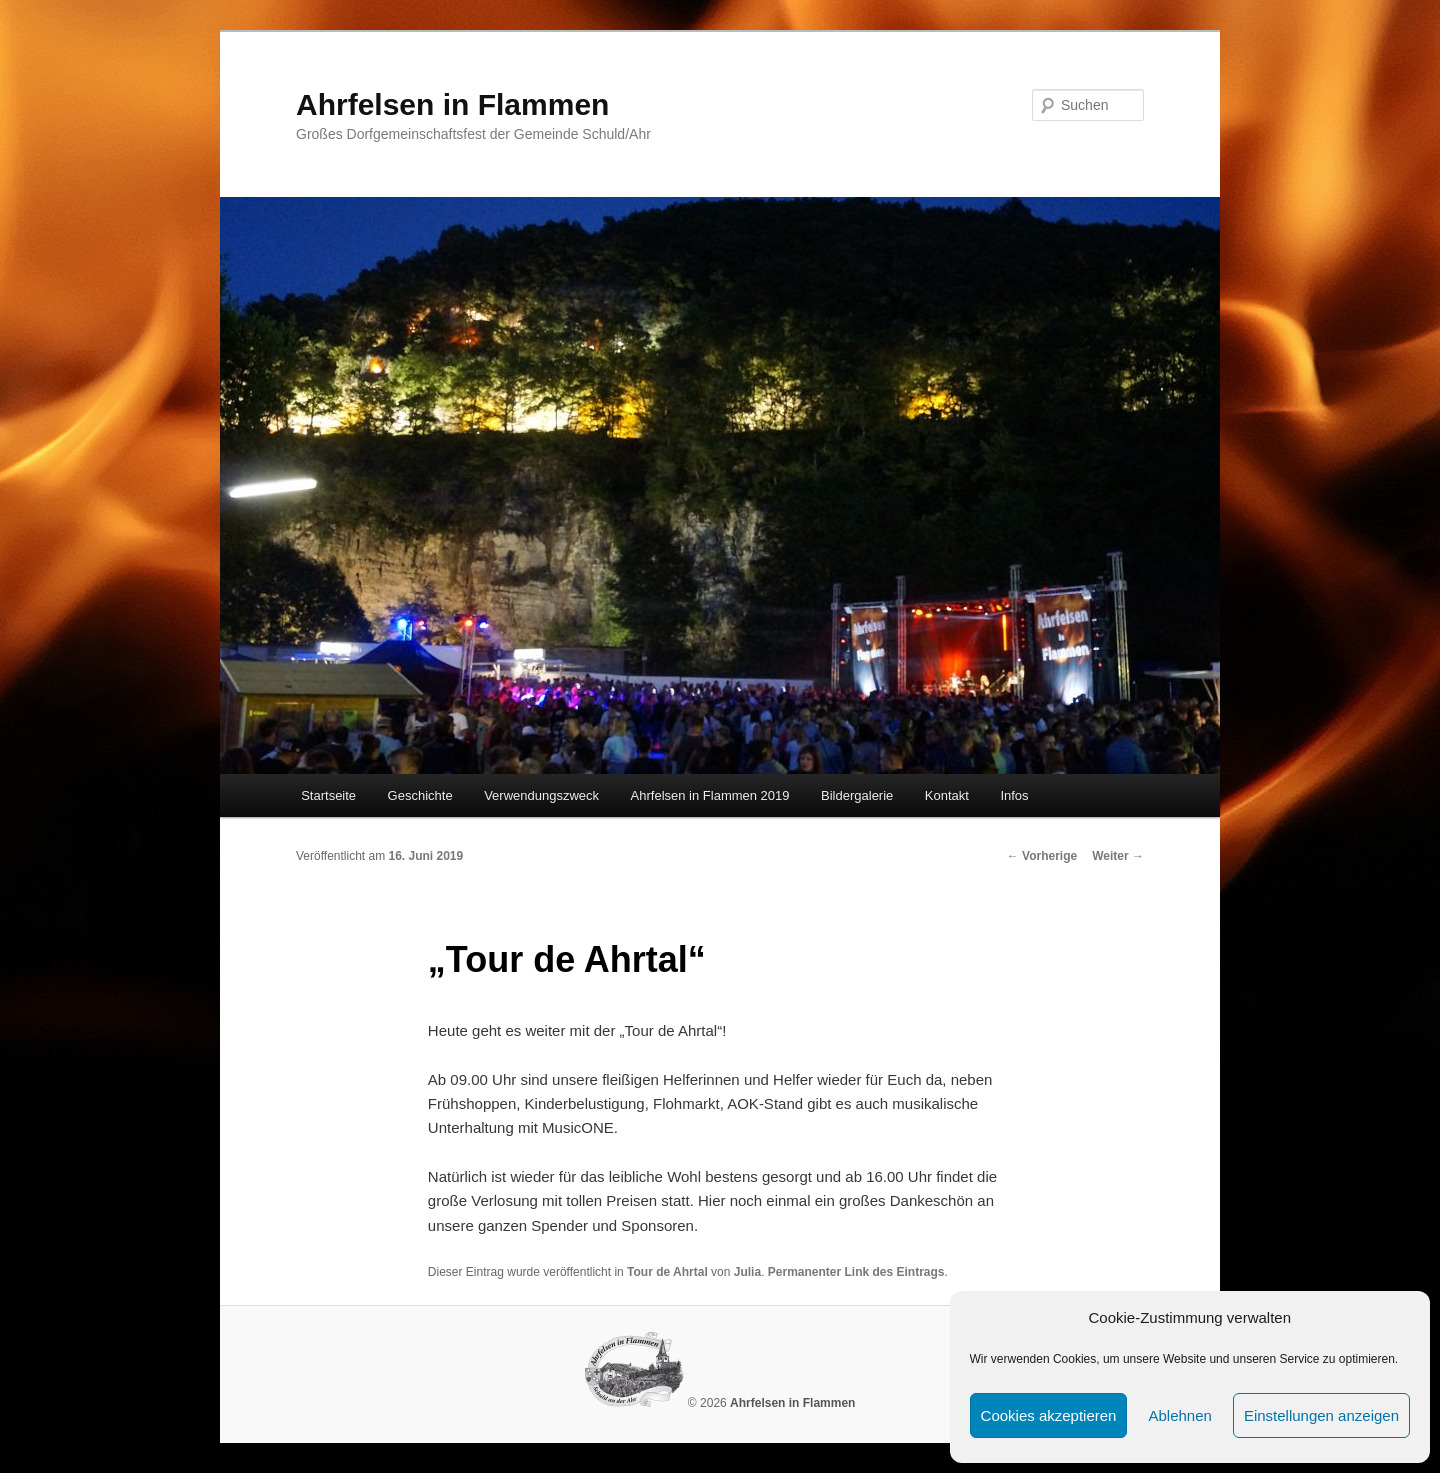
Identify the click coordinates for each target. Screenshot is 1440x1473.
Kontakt (947, 795)
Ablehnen (1179, 1415)
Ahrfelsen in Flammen (452, 104)
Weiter (1118, 856)
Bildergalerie (857, 795)
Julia (747, 1272)
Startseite (328, 795)
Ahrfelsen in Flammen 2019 (710, 795)
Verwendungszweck (541, 795)
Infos (1014, 795)
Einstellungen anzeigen (1321, 1415)
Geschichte (420, 795)
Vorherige (1042, 856)
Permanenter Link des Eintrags (856, 1272)
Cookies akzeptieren (1049, 1415)
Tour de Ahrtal (667, 1272)
